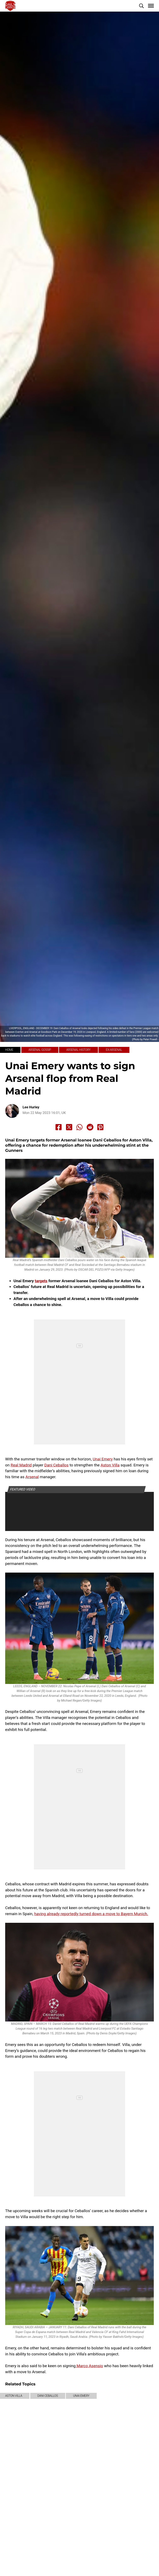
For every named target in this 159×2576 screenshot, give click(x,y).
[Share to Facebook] (58, 1127)
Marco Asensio (89, 2365)
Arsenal (32, 1476)
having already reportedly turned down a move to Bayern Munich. (91, 1913)
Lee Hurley (31, 1107)
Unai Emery (103, 1459)
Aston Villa (110, 1465)
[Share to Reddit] (90, 1127)
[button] (141, 6)
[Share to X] (69, 1127)
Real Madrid (21, 1465)
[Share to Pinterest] (100, 1127)
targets (41, 1280)
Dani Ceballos (56, 1465)
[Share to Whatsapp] (79, 1127)
